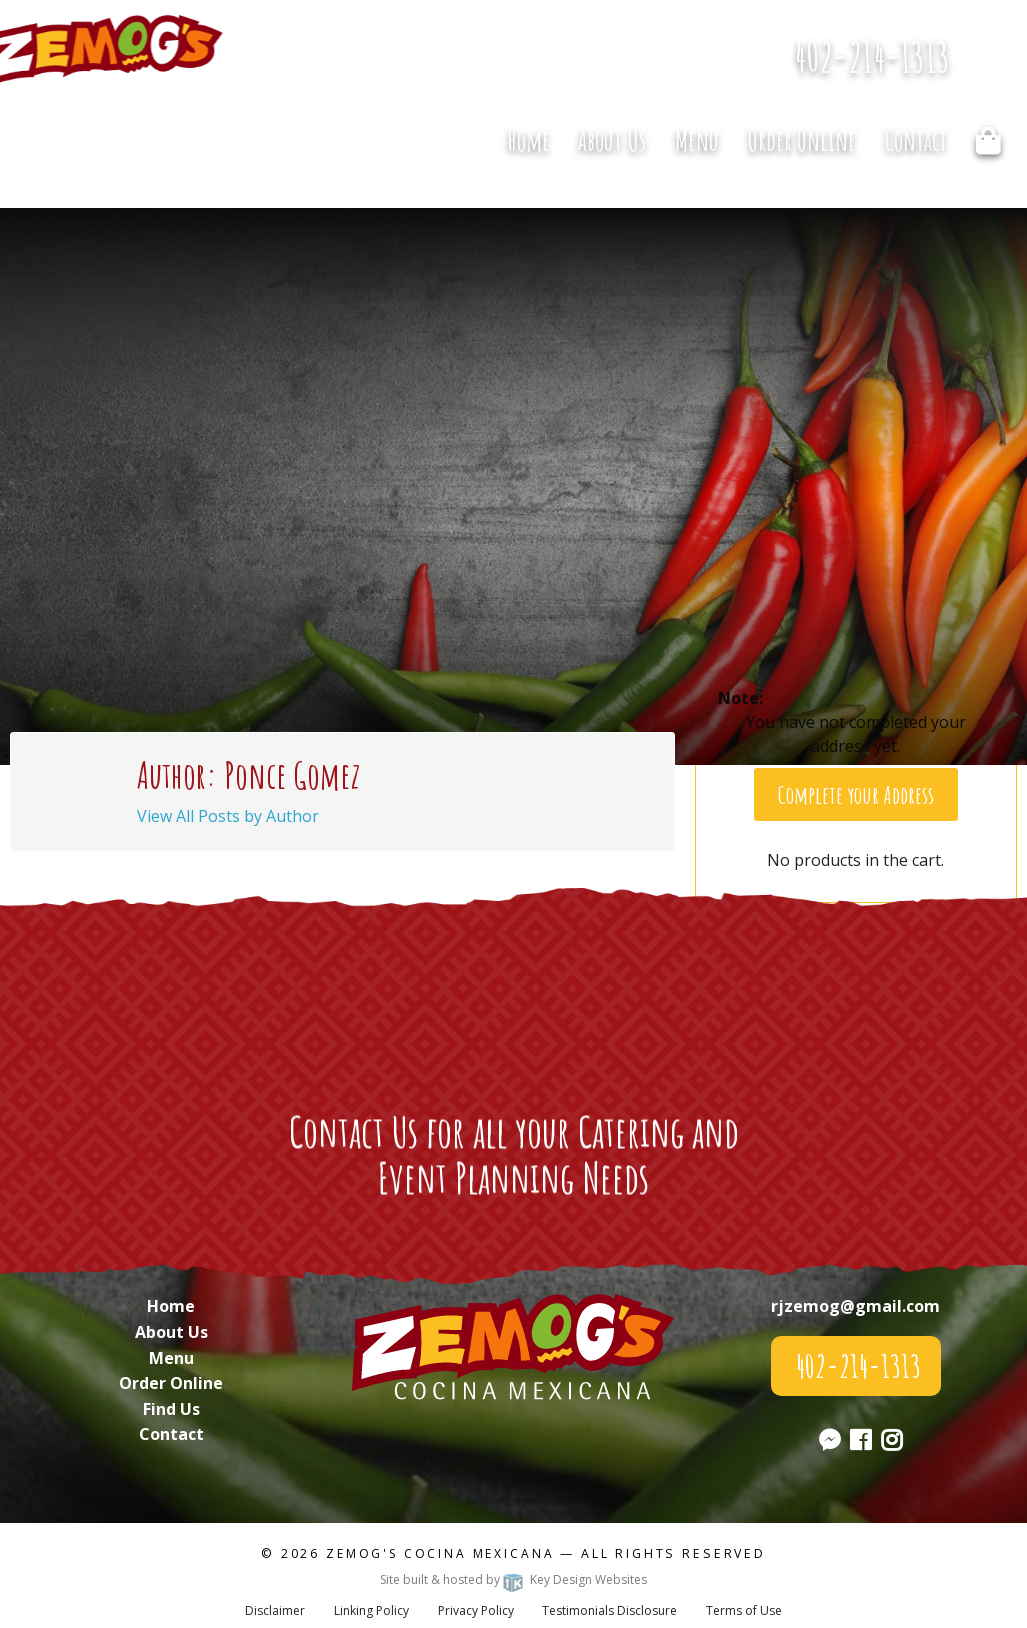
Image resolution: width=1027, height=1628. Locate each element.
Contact (916, 140)
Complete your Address (856, 795)
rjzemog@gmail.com (855, 1306)
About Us (612, 140)
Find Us (171, 1409)
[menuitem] (528, 140)
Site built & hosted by (513, 1579)
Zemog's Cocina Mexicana (440, 1553)
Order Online (802, 140)
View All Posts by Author (228, 816)
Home (528, 140)
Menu (697, 140)
